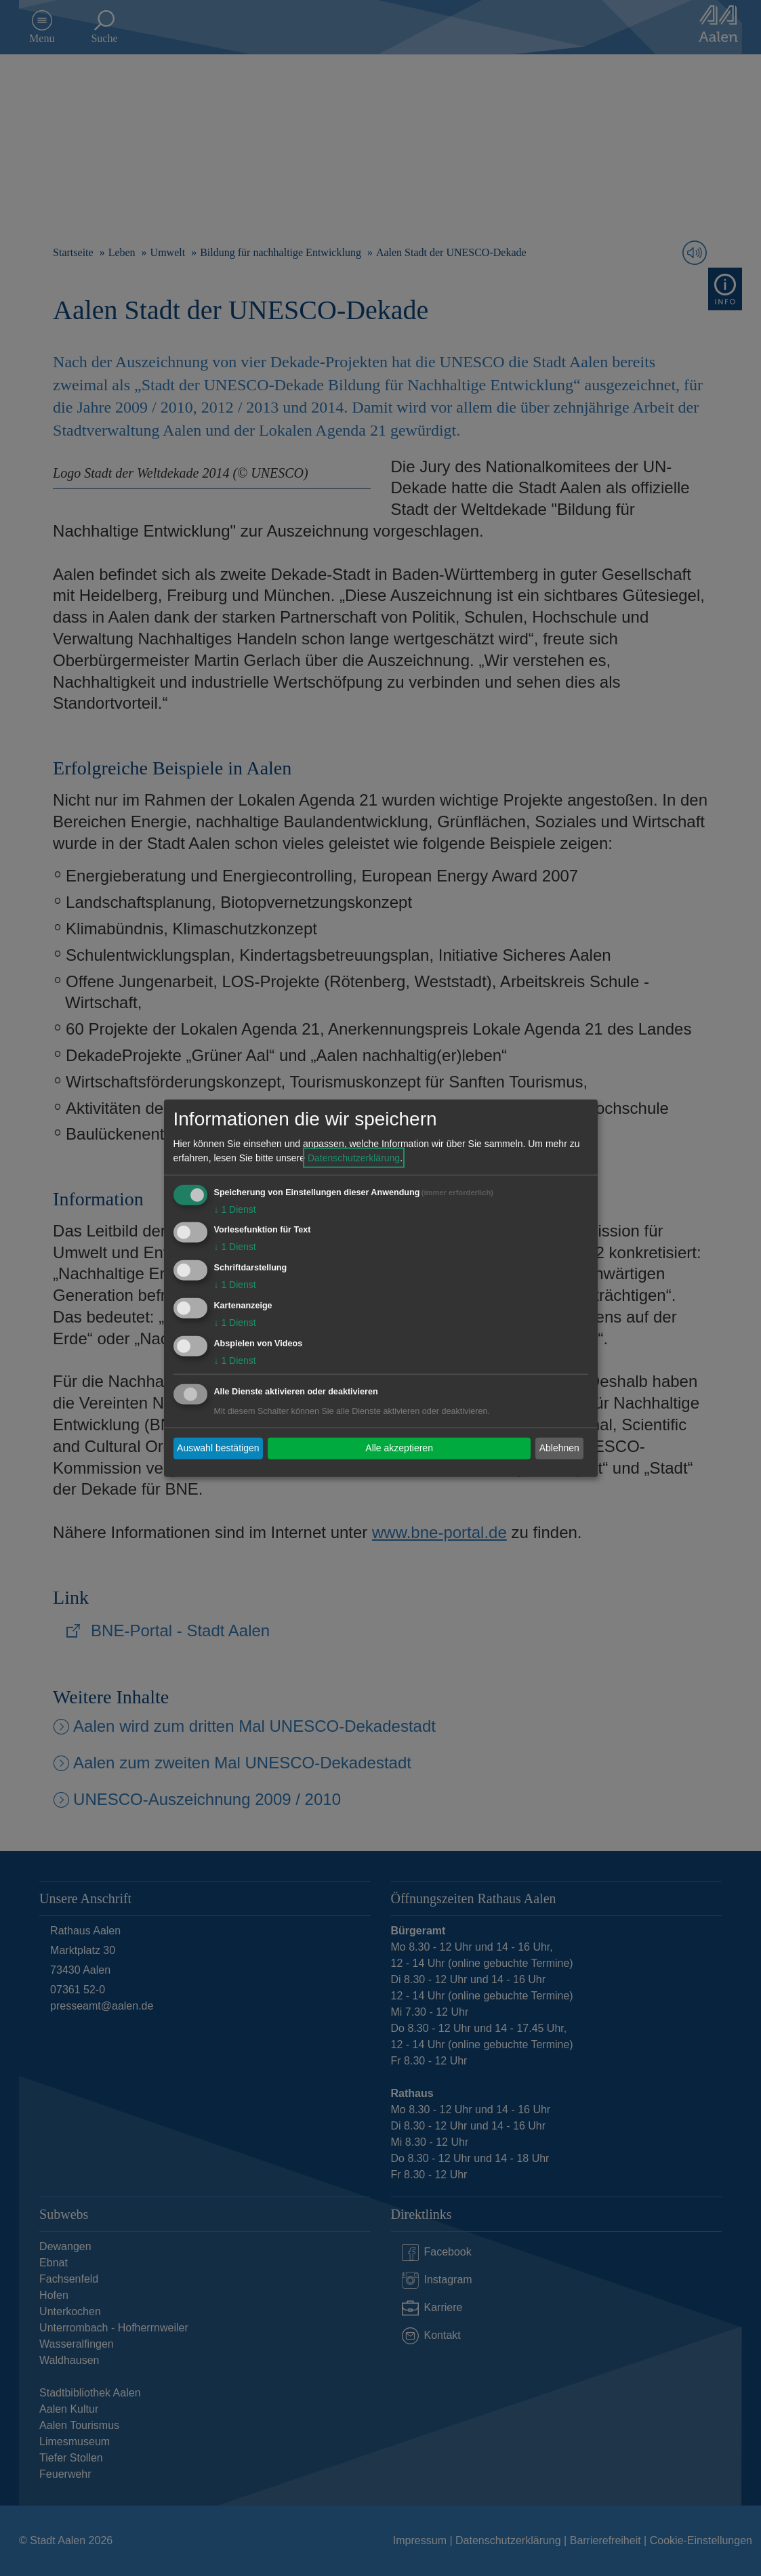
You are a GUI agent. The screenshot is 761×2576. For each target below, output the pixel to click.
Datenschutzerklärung (354, 1157)
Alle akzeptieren (399, 1447)
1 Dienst (235, 1208)
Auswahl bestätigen (218, 1447)
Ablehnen (559, 1447)
